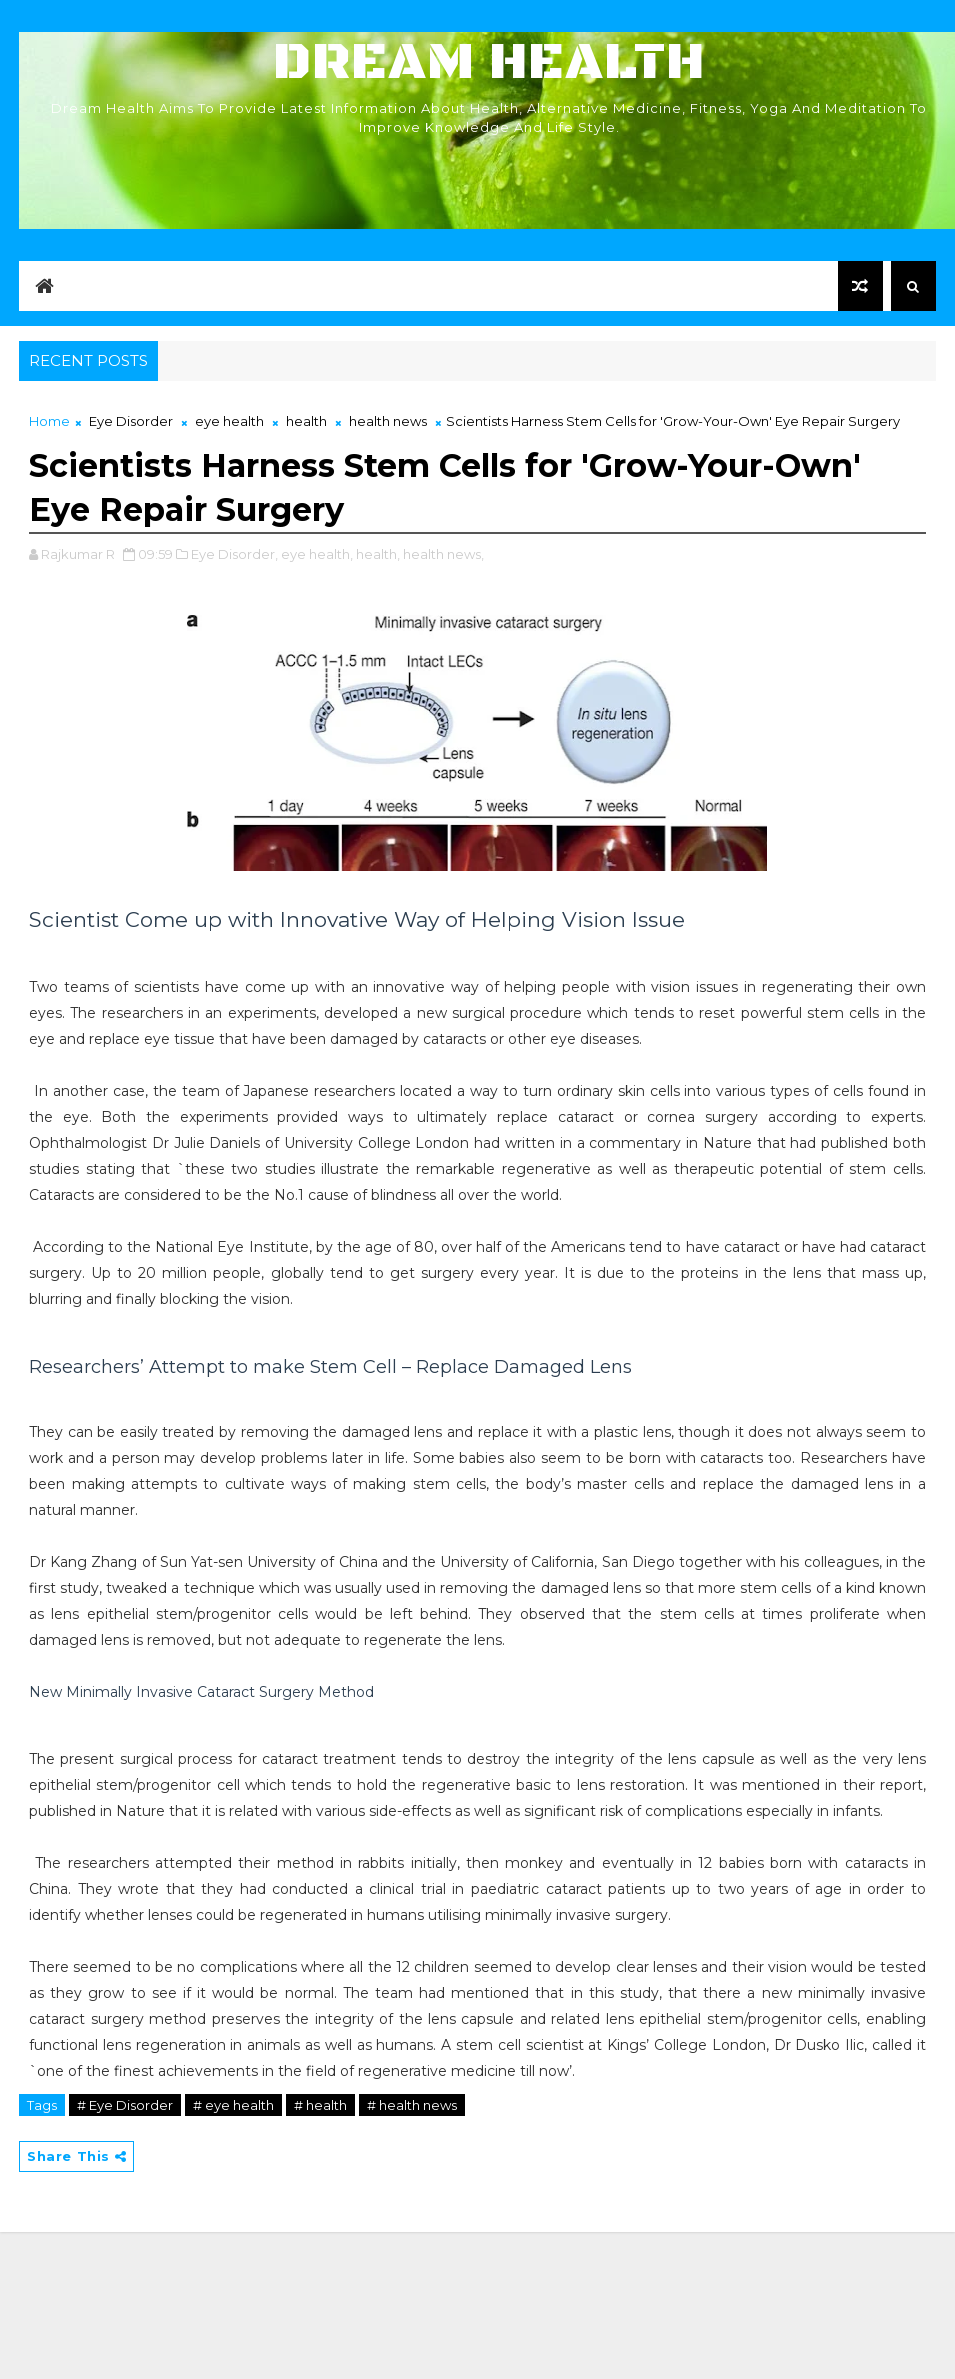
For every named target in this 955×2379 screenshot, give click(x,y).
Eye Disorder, (234, 554)
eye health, (317, 554)
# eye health (233, 2105)
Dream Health (489, 62)
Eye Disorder (131, 421)
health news (388, 421)
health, (378, 554)
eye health (229, 421)
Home (49, 421)
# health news (412, 2105)
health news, (443, 554)
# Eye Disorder (125, 2105)
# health (320, 2105)
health (306, 421)
